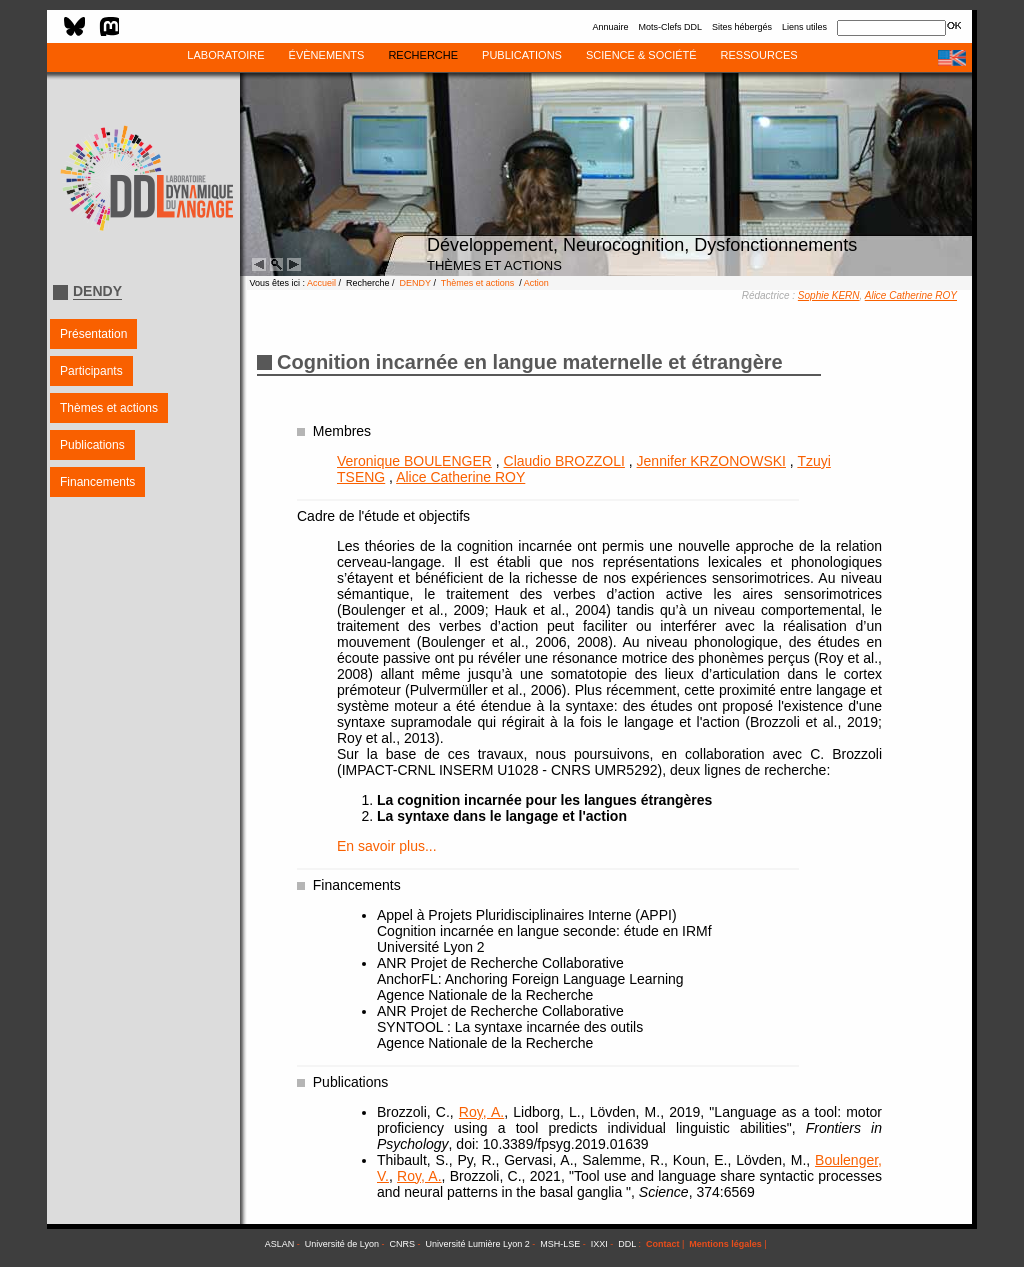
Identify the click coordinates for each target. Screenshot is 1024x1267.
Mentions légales (725, 1244)
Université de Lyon (342, 1244)
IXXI (599, 1244)
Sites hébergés (742, 27)
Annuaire (610, 27)
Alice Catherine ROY (911, 295)
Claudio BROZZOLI (564, 461)
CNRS (403, 1244)
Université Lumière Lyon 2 (478, 1244)
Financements (97, 482)
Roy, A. (481, 1112)
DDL (627, 1244)
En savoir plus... (387, 846)
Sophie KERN (829, 295)
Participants (91, 371)
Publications (92, 445)
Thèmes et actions (109, 408)
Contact (663, 1244)
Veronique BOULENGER (414, 461)
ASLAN (280, 1244)
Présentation (93, 334)
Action (536, 283)
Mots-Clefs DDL (670, 27)
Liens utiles (804, 27)
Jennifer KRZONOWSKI (711, 461)
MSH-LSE (560, 1244)
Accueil (321, 283)
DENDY (415, 283)
